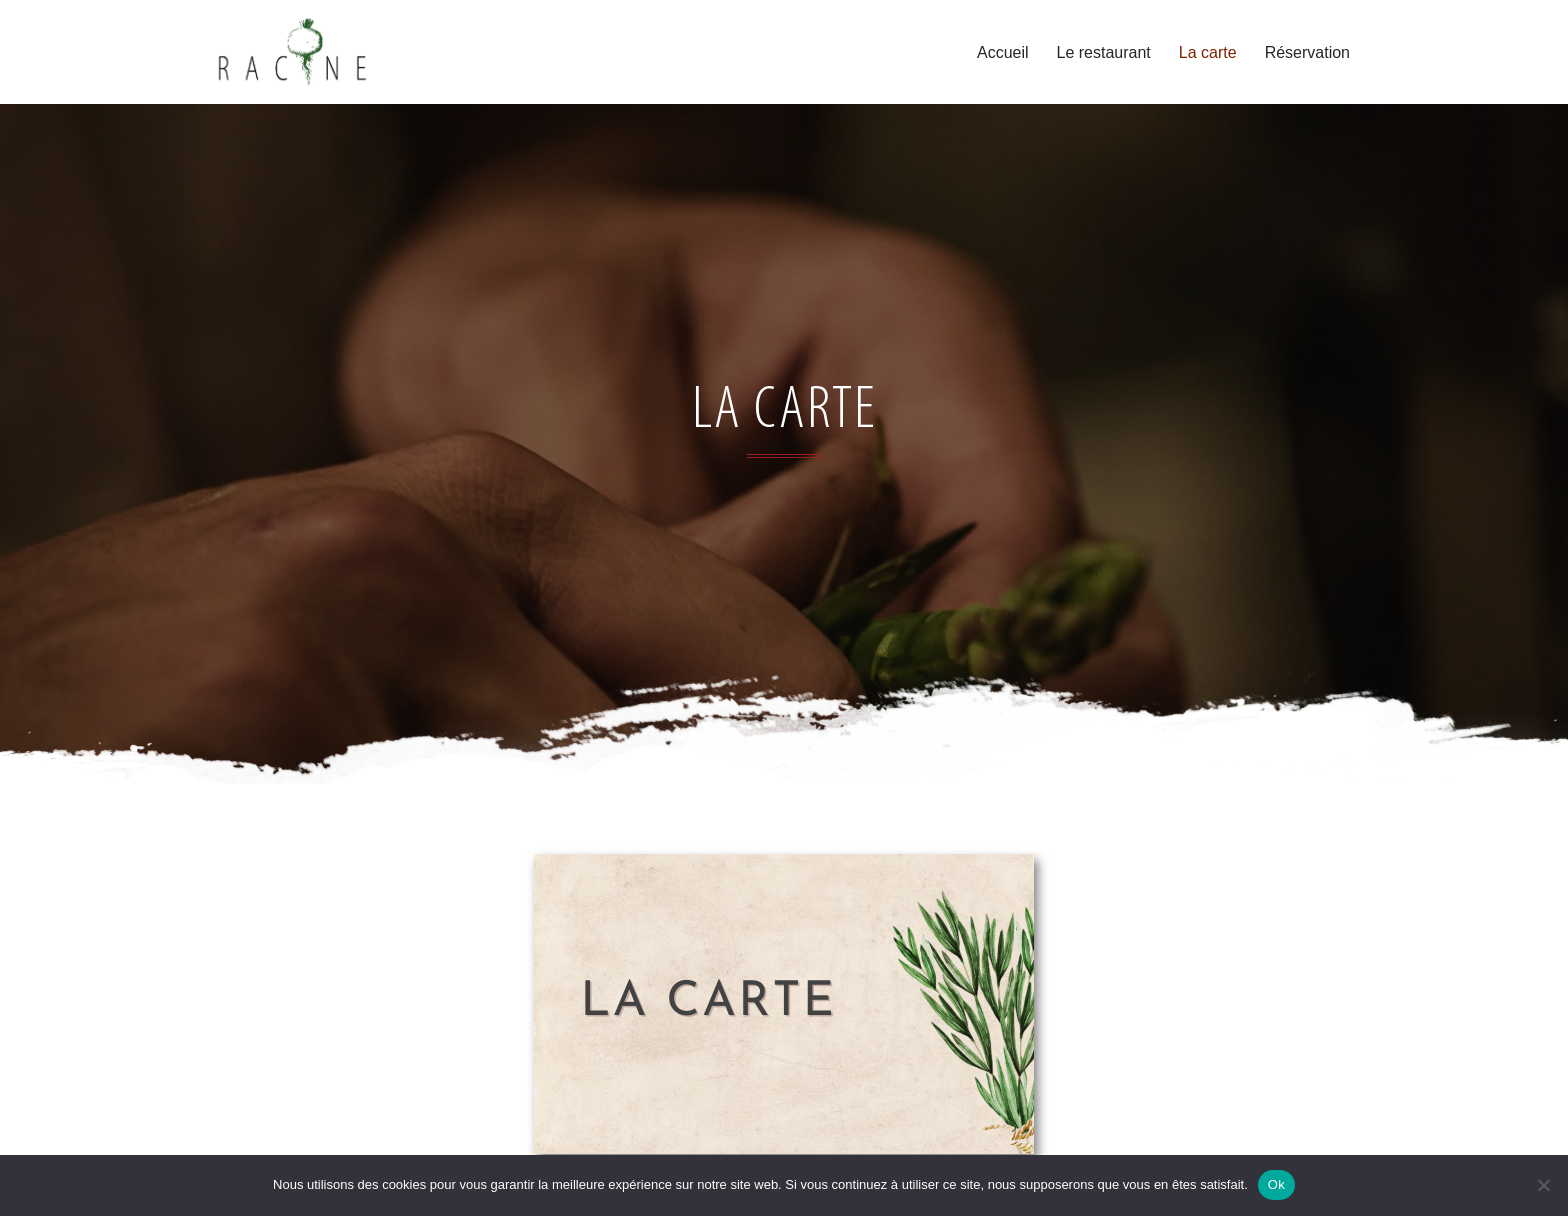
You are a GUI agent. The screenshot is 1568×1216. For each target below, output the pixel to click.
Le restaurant (1104, 52)
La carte (1208, 52)
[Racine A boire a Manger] (292, 52)
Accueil (1003, 52)
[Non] (1543, 1185)
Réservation (1307, 52)
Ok (1276, 1184)
